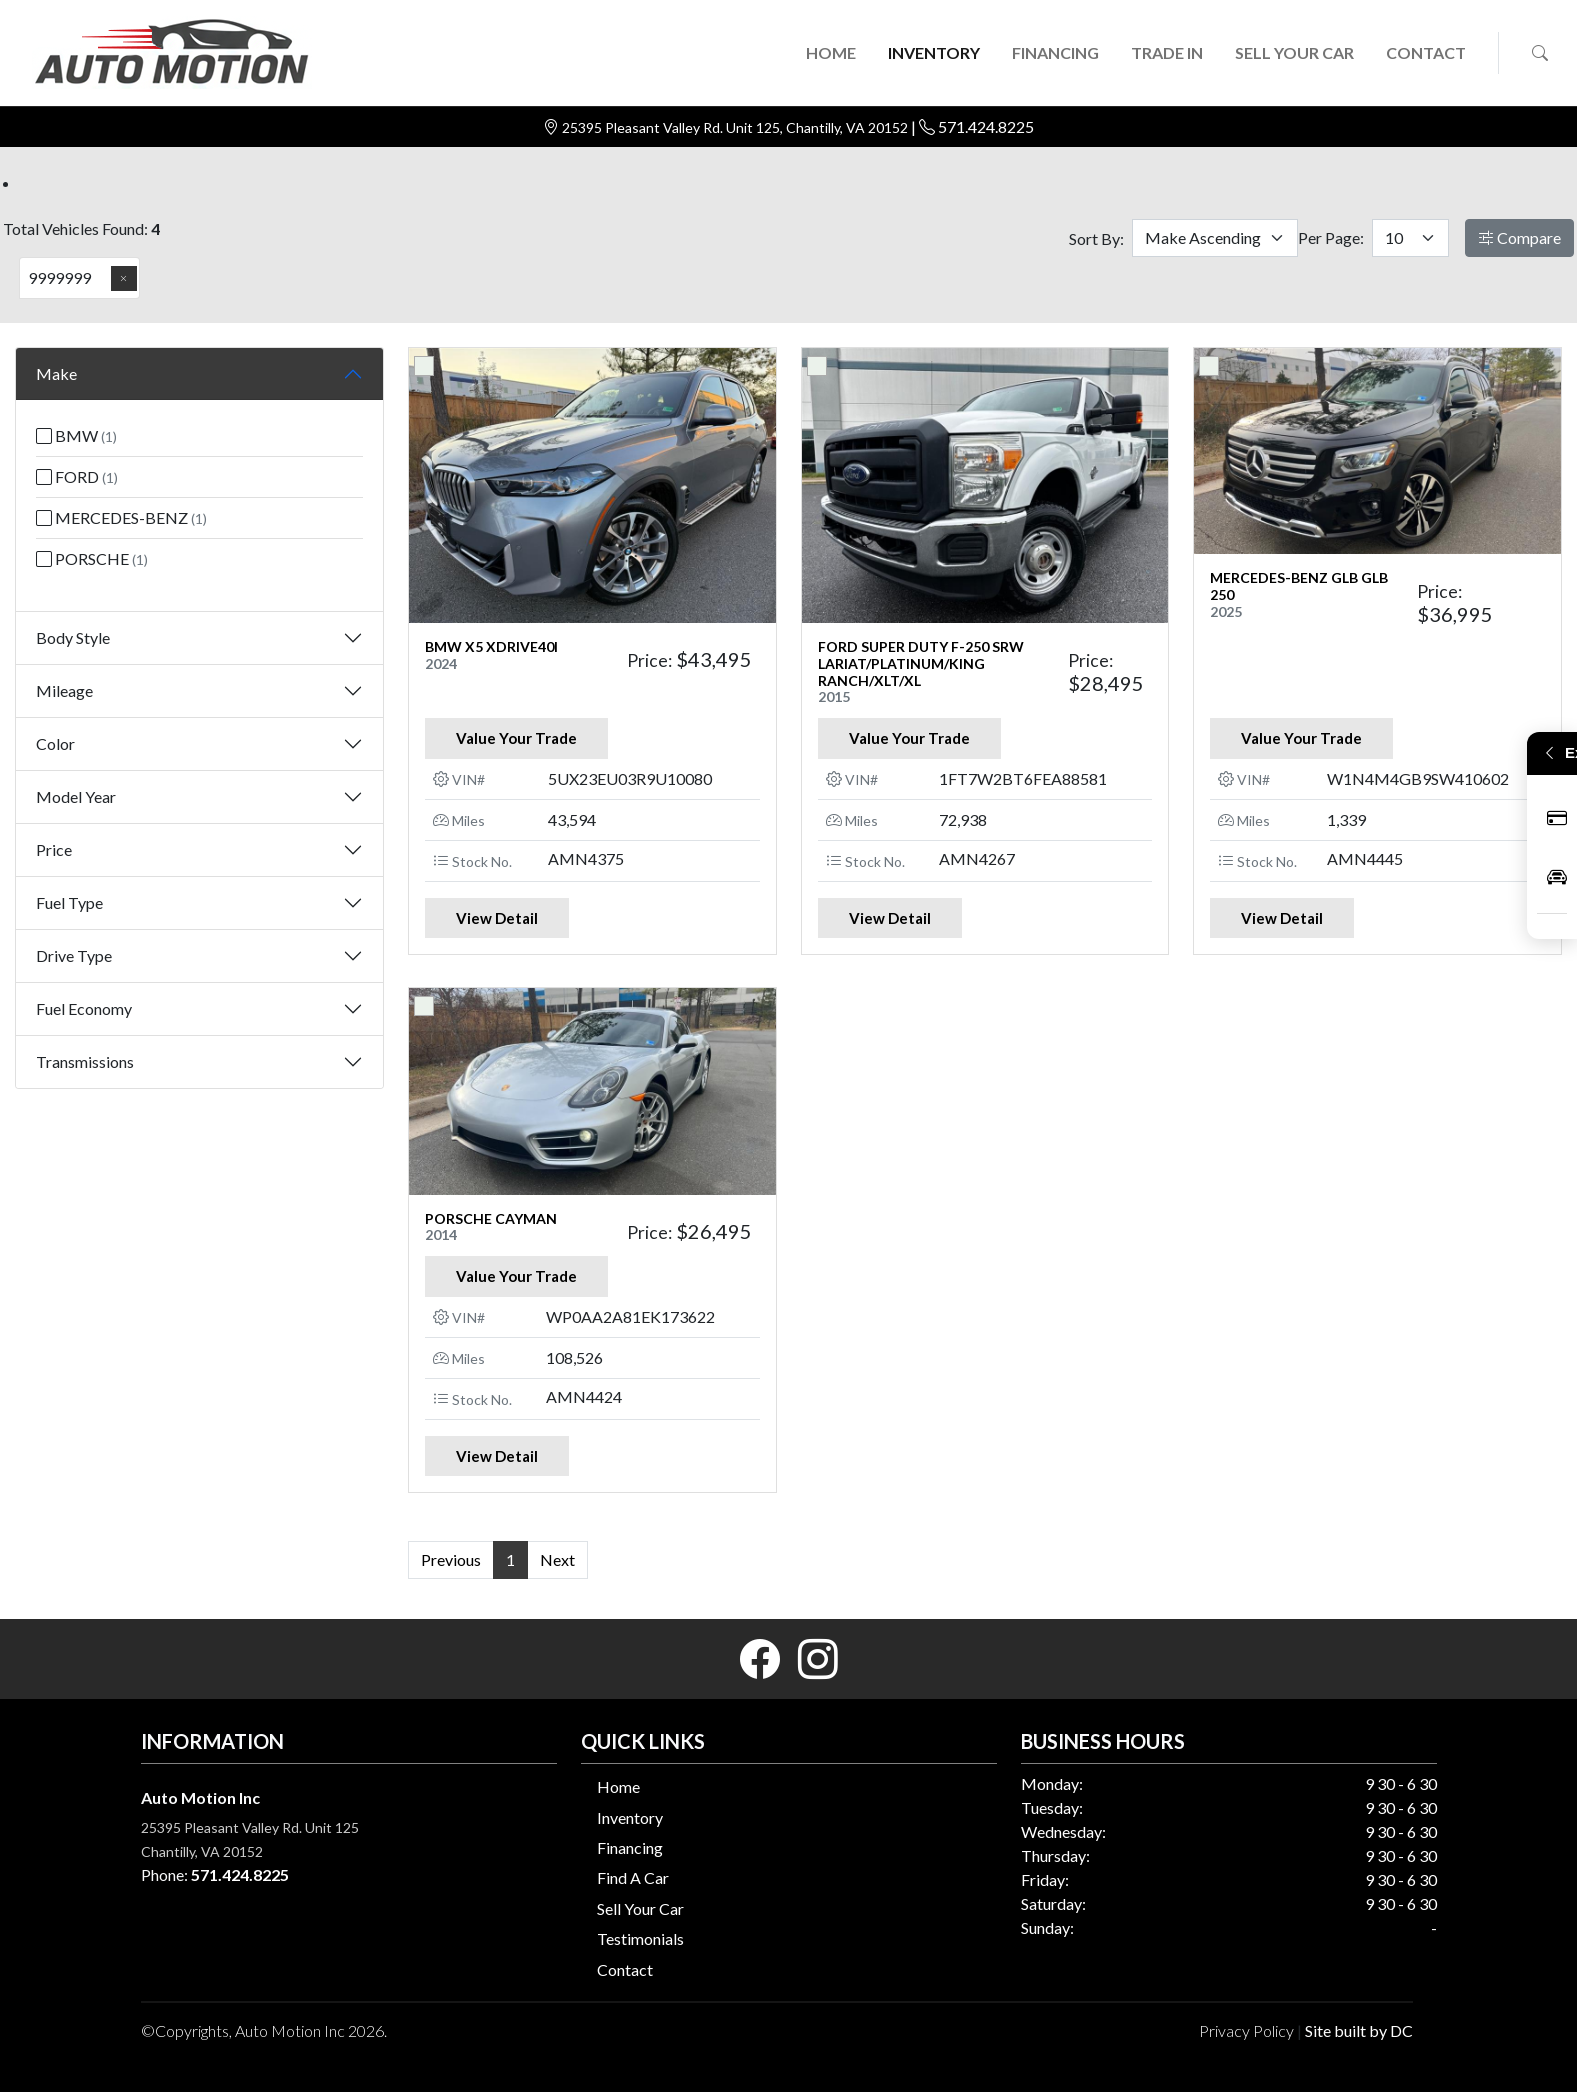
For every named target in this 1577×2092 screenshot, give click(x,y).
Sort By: (1096, 238)
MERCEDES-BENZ (121, 517)
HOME (831, 52)
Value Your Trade (516, 738)
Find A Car (633, 1877)
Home (618, 1786)
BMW (76, 435)
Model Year (76, 796)
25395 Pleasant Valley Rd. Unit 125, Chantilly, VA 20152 (736, 127)
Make (56, 373)
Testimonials (640, 1938)
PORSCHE (92, 558)
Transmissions (85, 1061)
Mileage (64, 690)
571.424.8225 (986, 126)
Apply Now (1557, 818)
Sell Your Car (640, 1908)
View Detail (497, 918)
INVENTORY (934, 52)
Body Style (73, 637)
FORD (77, 476)
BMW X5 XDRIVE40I (491, 646)
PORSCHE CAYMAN (491, 1218)
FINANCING (1055, 52)
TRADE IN (1167, 52)
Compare (1519, 237)
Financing (630, 1847)
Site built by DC (1359, 2030)
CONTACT (1426, 52)
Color (55, 743)
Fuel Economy (84, 1008)
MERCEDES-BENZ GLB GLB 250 (1299, 586)
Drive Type (74, 955)
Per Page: (1331, 237)
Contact (625, 1969)
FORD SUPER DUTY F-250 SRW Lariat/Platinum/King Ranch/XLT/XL (921, 663)
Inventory (630, 1817)
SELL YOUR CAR (1294, 52)
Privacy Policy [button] (1246, 2030)
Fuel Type (69, 902)
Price (54, 849)
